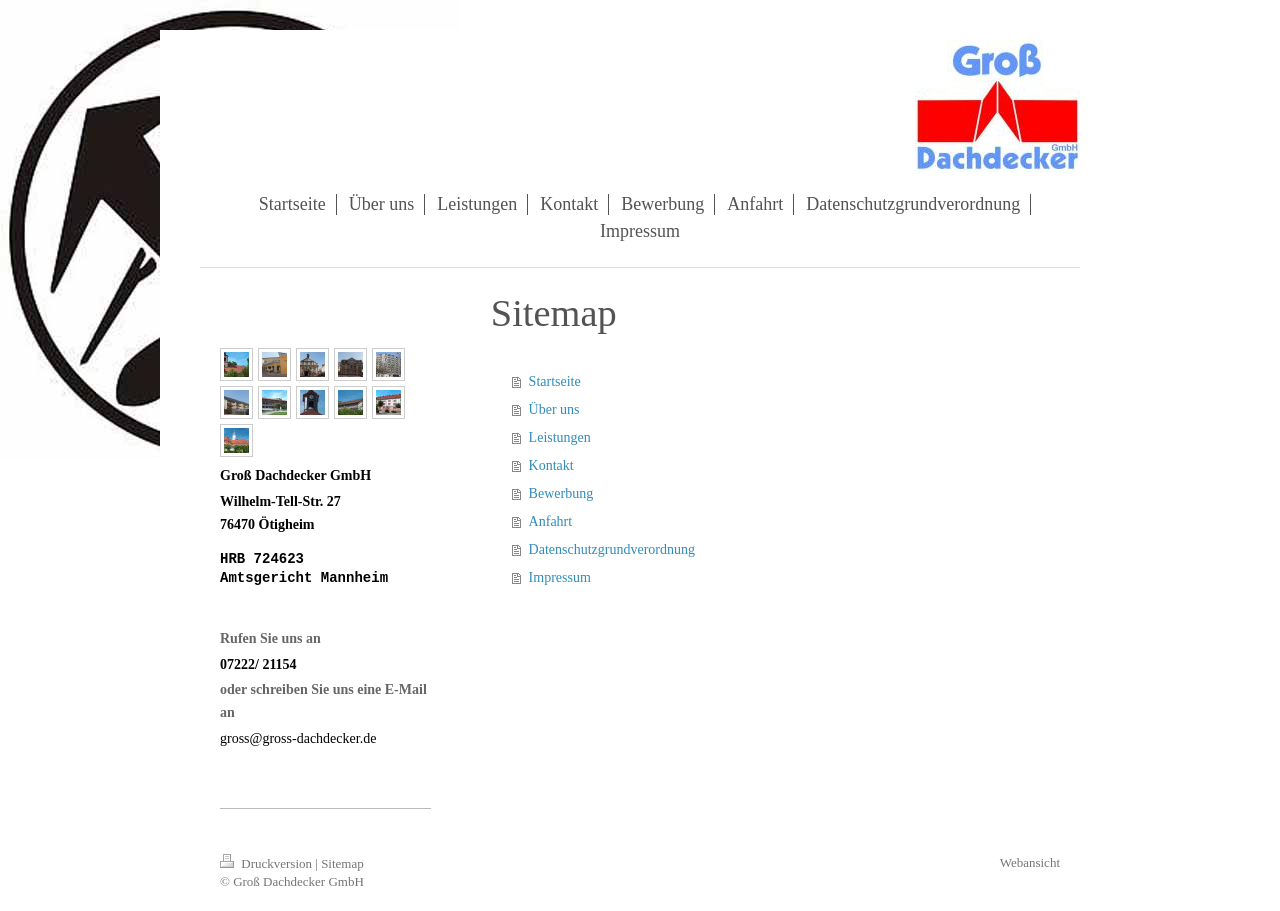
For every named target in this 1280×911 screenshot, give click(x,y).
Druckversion (267, 863)
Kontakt (551, 465)
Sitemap (342, 863)
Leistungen (560, 437)
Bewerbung (561, 493)
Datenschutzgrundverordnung (612, 549)
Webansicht (1030, 862)
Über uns (554, 409)
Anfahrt (551, 521)
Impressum (560, 577)
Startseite (555, 381)
